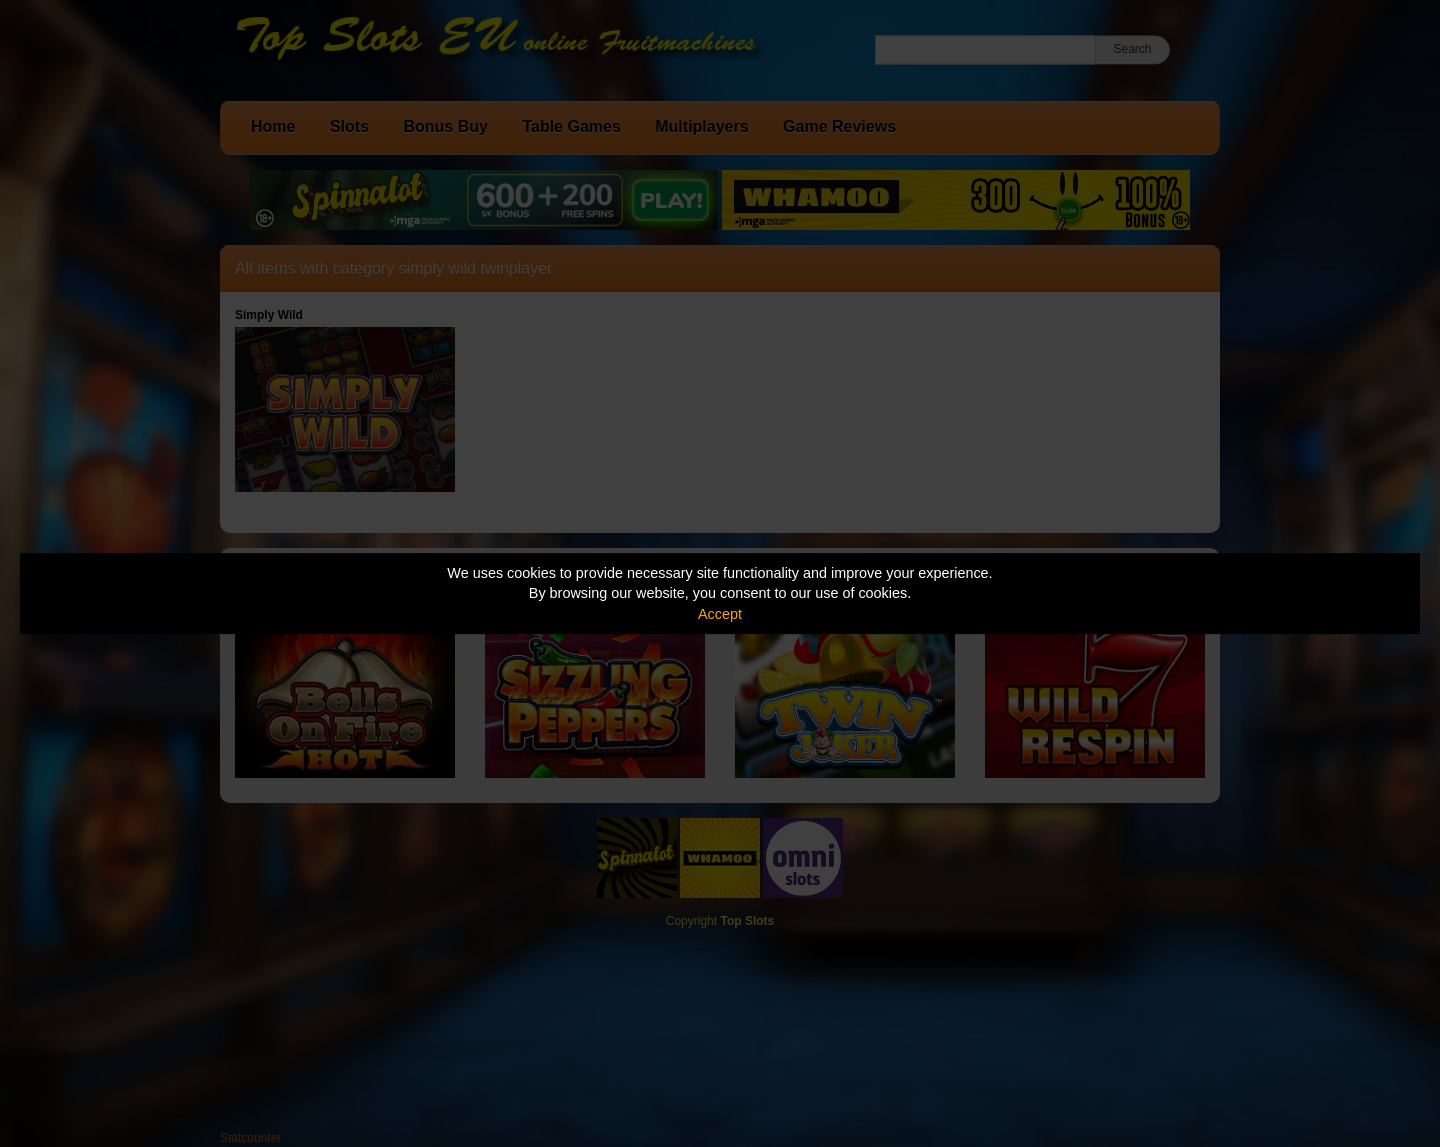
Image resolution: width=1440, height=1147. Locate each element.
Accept (720, 614)
